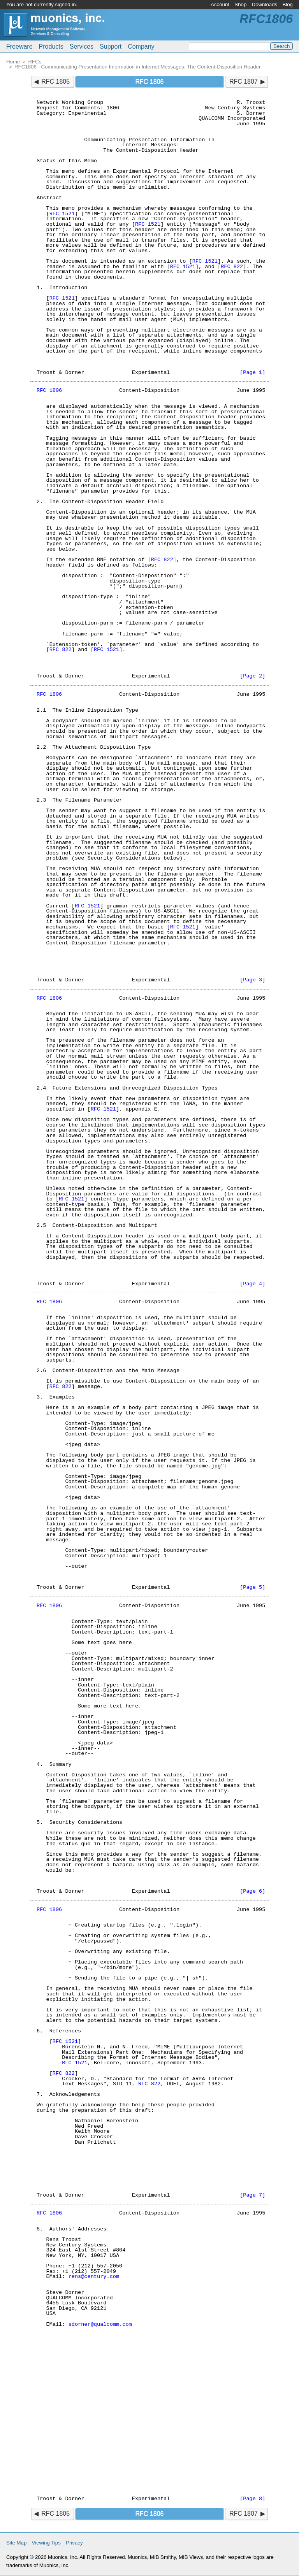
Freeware (19, 46)
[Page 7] (252, 2195)
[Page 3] (252, 980)
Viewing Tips (46, 2543)
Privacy (74, 2543)
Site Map (16, 2543)
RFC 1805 (55, 81)
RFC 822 (232, 266)
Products (51, 46)
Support (110, 46)
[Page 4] (252, 1284)
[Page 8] (252, 2498)
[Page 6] (252, 1891)
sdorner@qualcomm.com (100, 2324)
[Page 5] (252, 1587)
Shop (240, 4)
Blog (287, 4)
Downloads (265, 4)
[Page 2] (252, 676)
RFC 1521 (62, 214)
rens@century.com (94, 2276)
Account (220, 4)
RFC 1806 (49, 390)
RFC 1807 (243, 81)
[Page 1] (252, 372)
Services (81, 46)
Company (141, 46)
